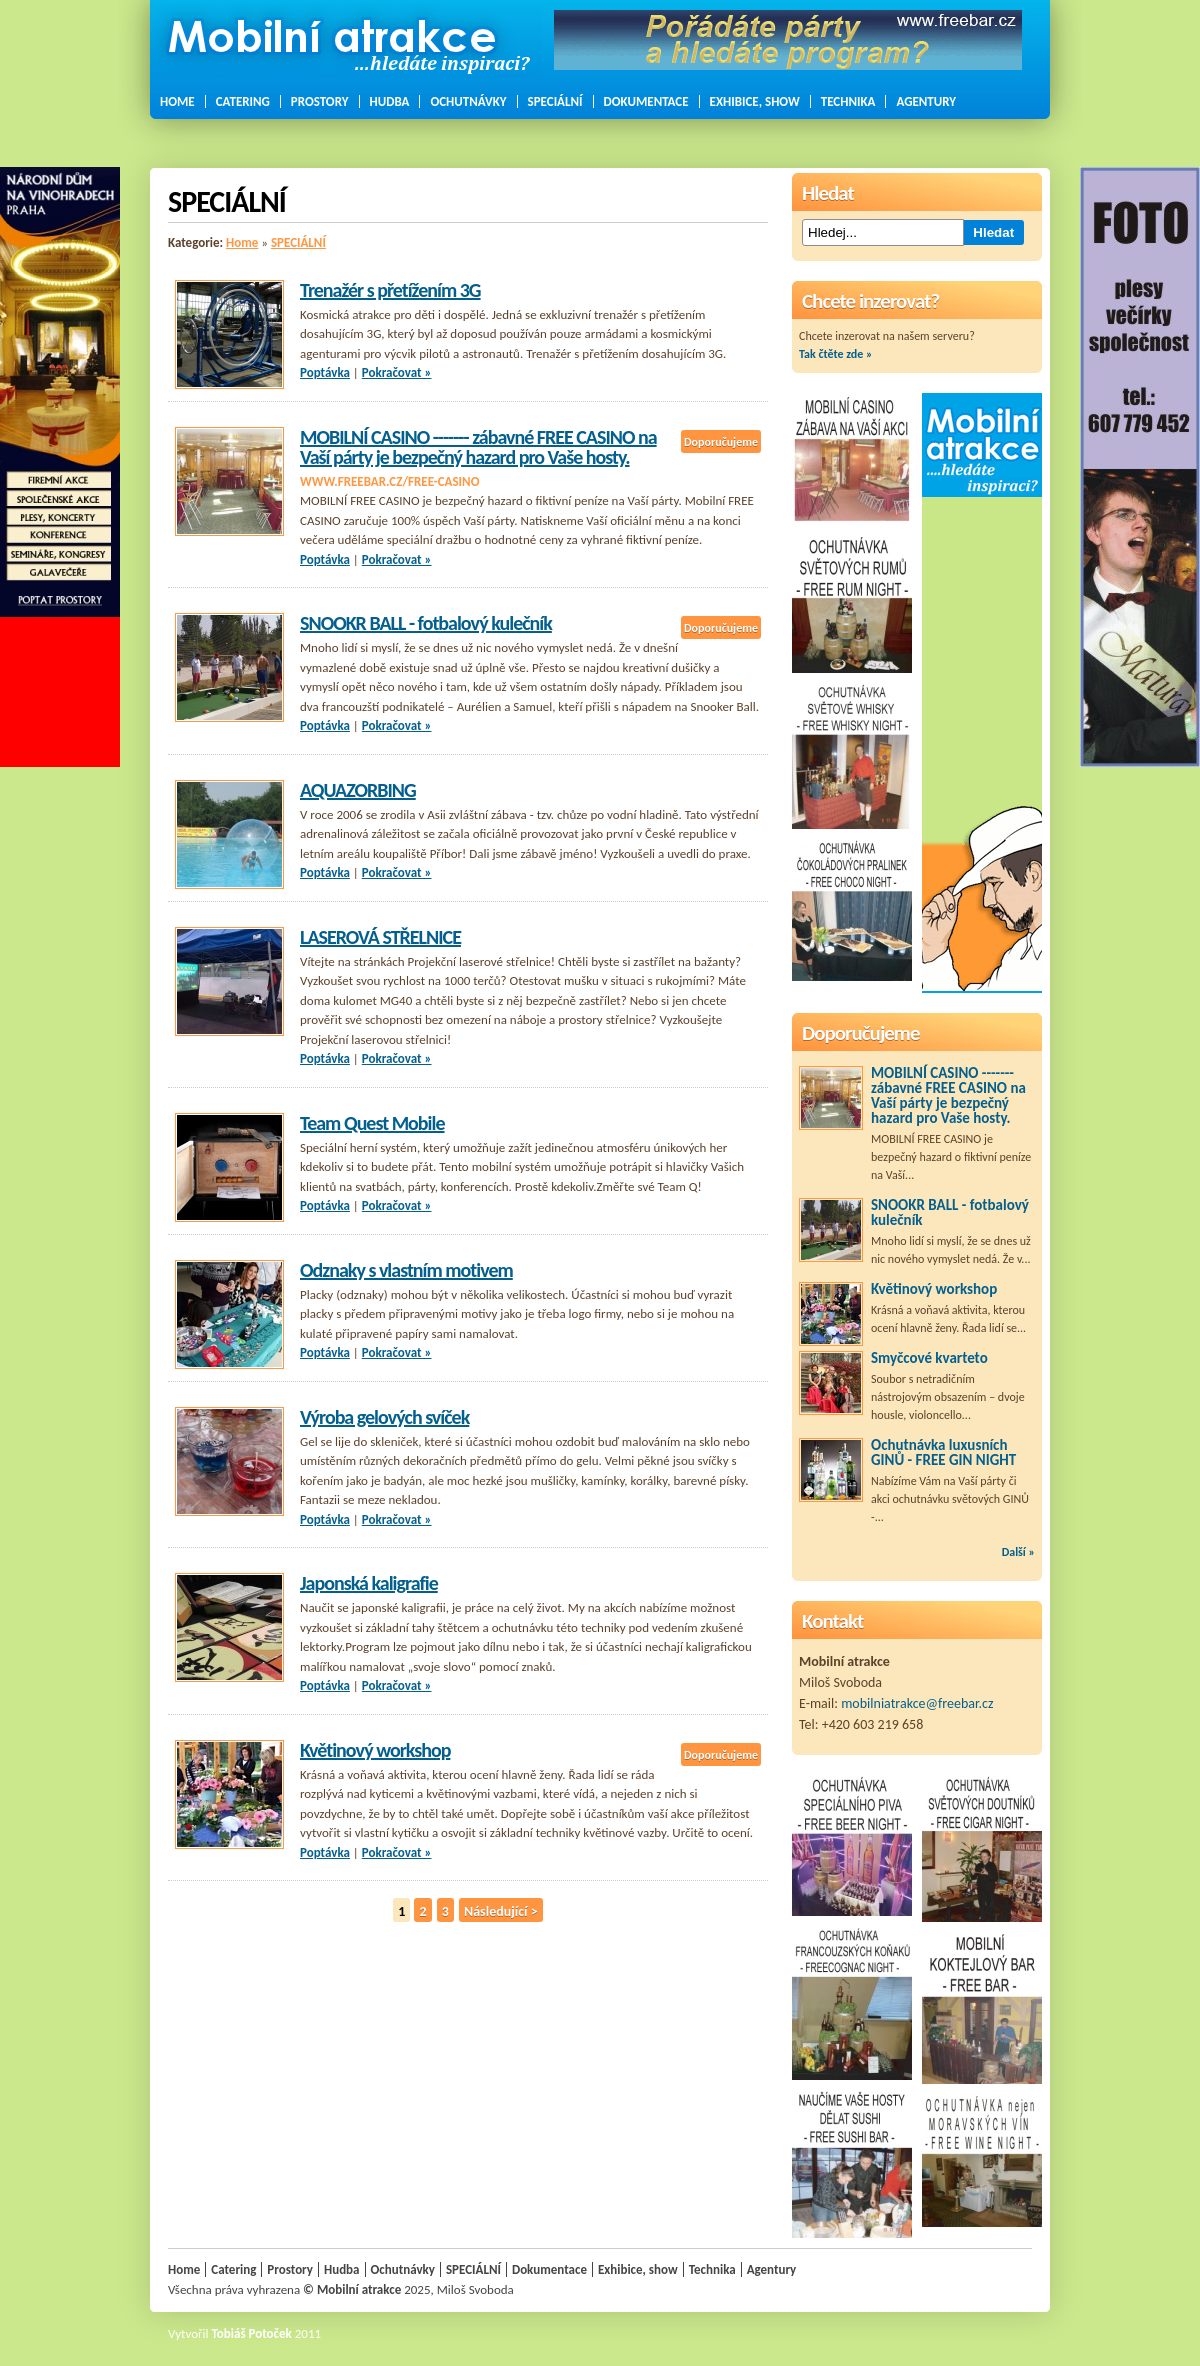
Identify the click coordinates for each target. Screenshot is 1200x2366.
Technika (848, 101)
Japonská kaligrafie (369, 1583)
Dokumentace (646, 101)
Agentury (926, 101)
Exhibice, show (755, 101)
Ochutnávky (468, 101)
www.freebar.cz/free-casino (389, 481)
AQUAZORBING (358, 790)
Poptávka (325, 372)
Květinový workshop (375, 1750)
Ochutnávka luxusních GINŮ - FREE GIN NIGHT (943, 1452)
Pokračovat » (397, 372)
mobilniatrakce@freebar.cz (917, 1703)
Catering (243, 101)
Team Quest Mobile (372, 1123)
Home (177, 101)
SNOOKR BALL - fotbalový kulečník (426, 623)
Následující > (501, 1911)
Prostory (320, 101)
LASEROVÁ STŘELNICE (380, 937)
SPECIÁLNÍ (555, 101)
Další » (1018, 1552)
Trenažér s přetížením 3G (390, 290)
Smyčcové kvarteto (929, 1358)
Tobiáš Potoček (252, 2333)
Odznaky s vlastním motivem (406, 1270)
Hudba (390, 101)
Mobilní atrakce (359, 2289)
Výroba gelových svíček (384, 1417)
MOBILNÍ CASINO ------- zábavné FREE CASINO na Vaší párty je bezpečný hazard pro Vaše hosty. (478, 447)
